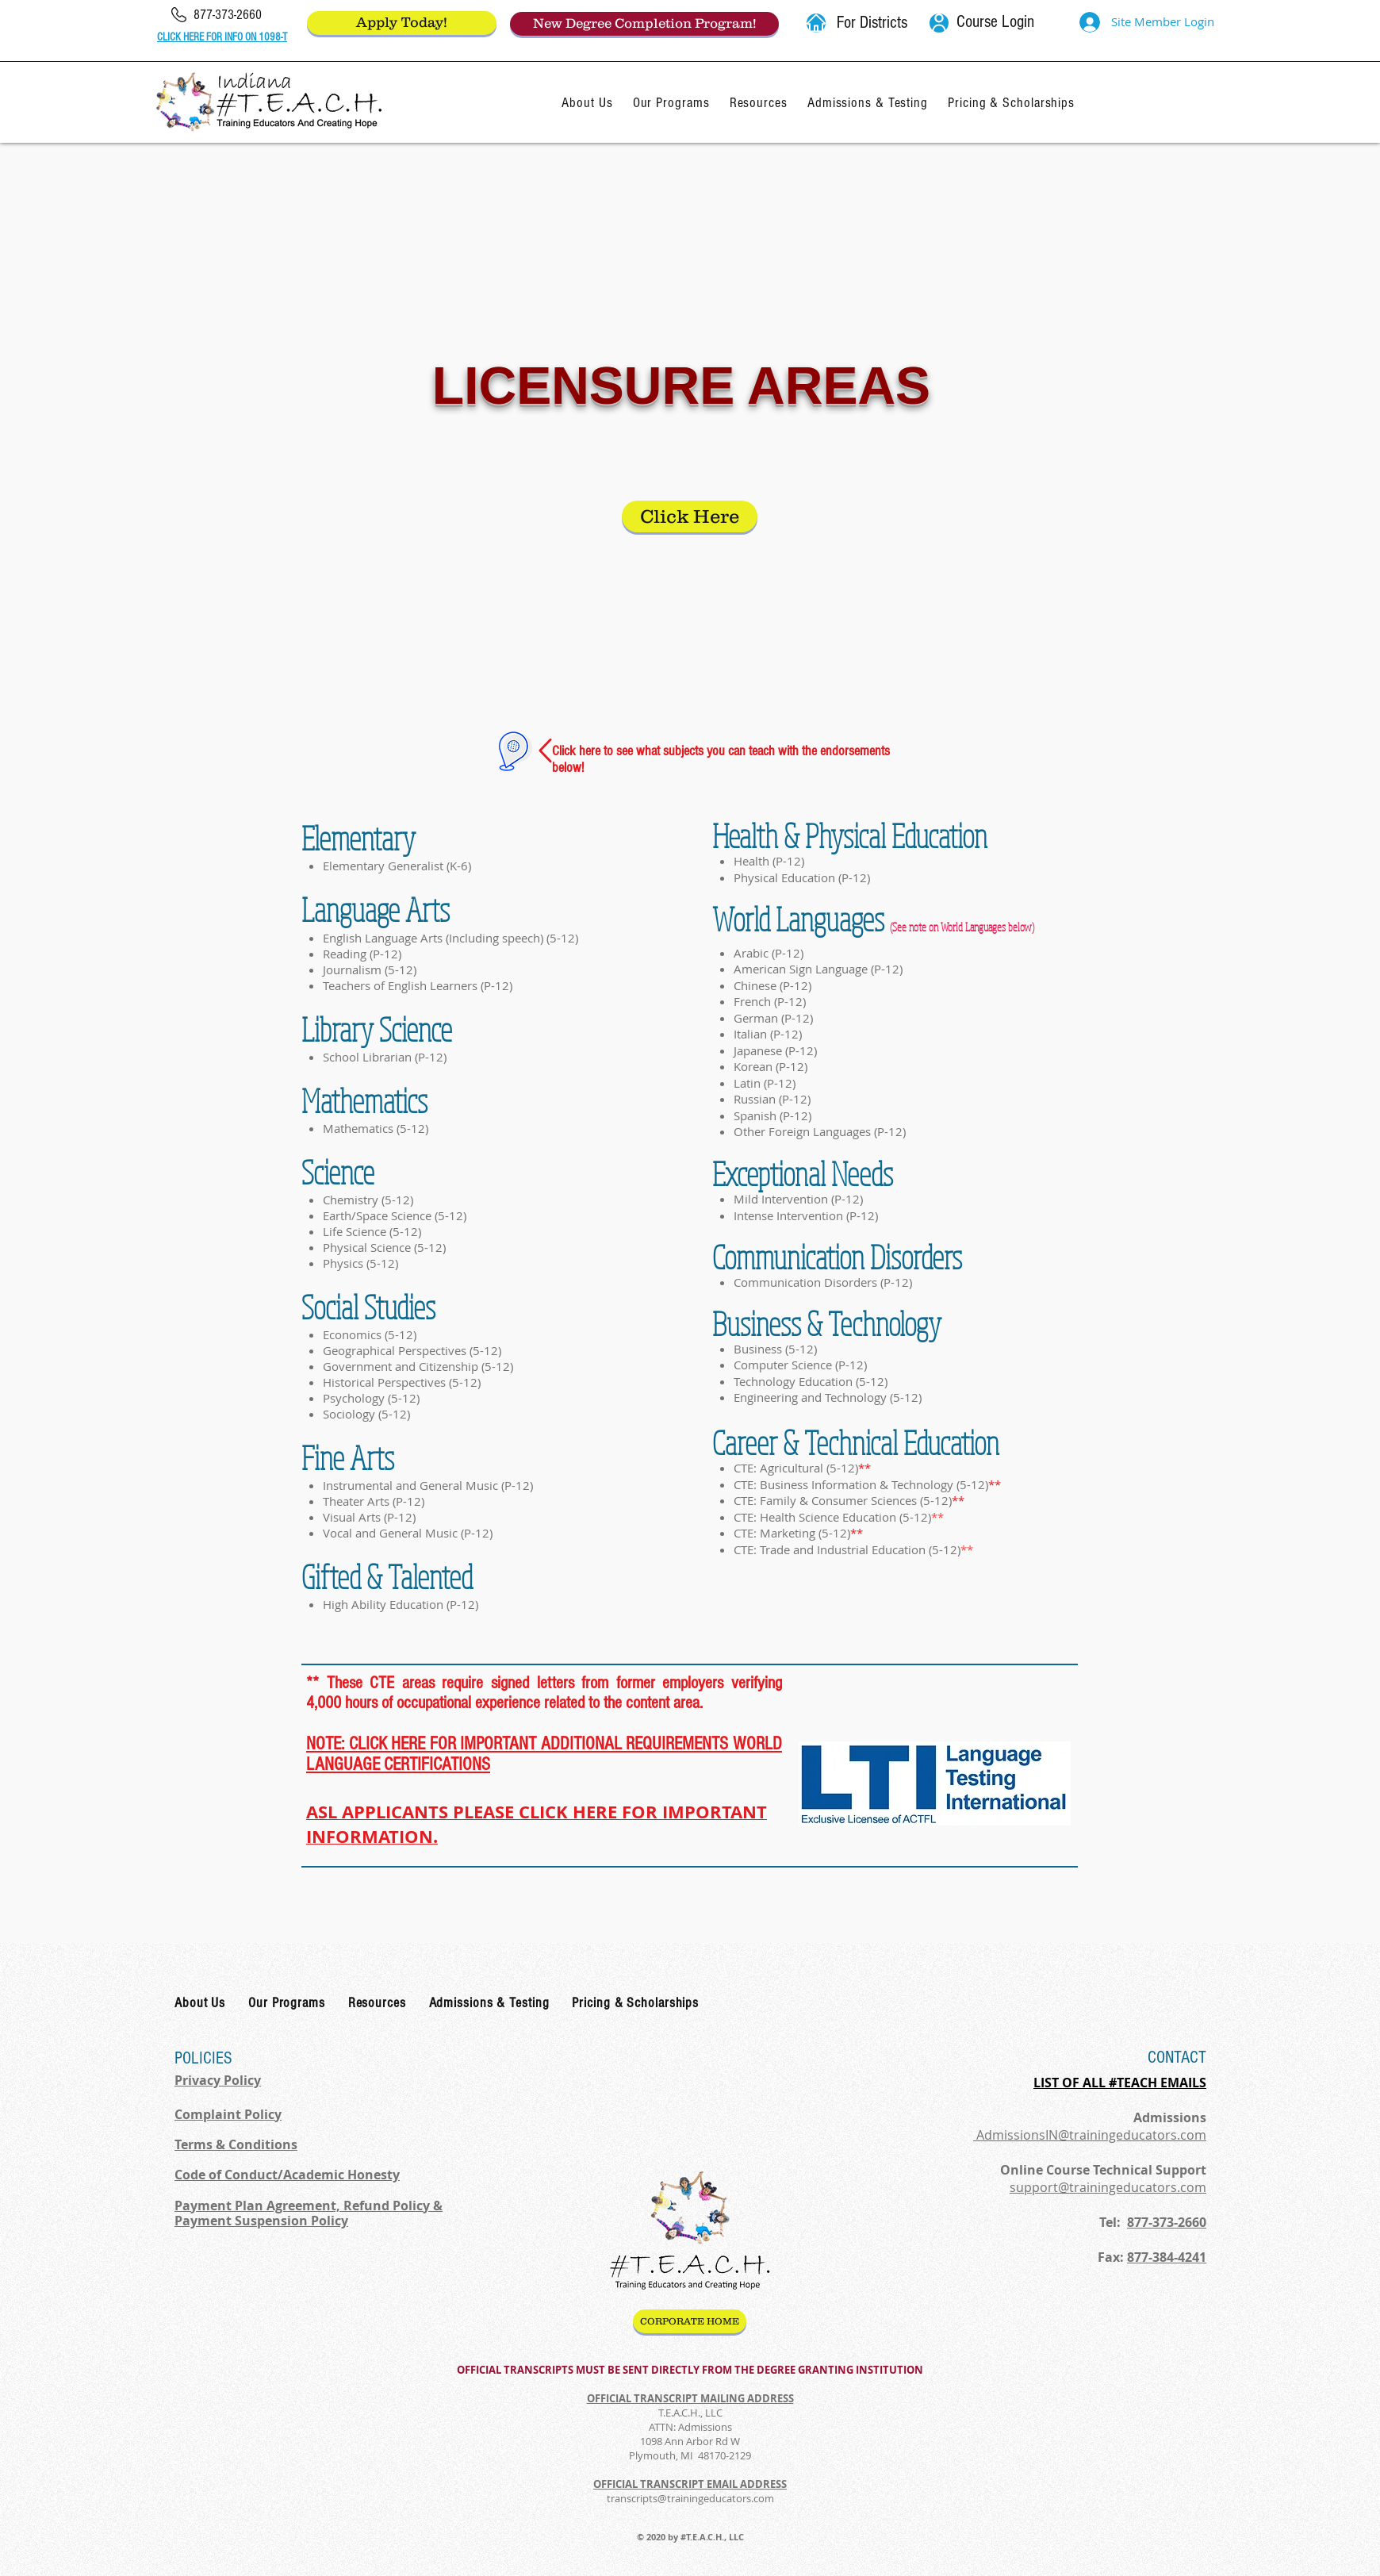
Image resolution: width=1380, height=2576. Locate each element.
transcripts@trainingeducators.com (690, 2498)
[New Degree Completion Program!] (644, 24)
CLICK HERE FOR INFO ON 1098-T (222, 37)
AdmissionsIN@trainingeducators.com (1089, 2135)
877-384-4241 (1166, 2257)
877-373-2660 (1166, 2222)
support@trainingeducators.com (1108, 2187)
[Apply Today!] (401, 23)
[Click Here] (689, 516)
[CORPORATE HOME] (689, 2321)
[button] (816, 23)
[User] (939, 23)
